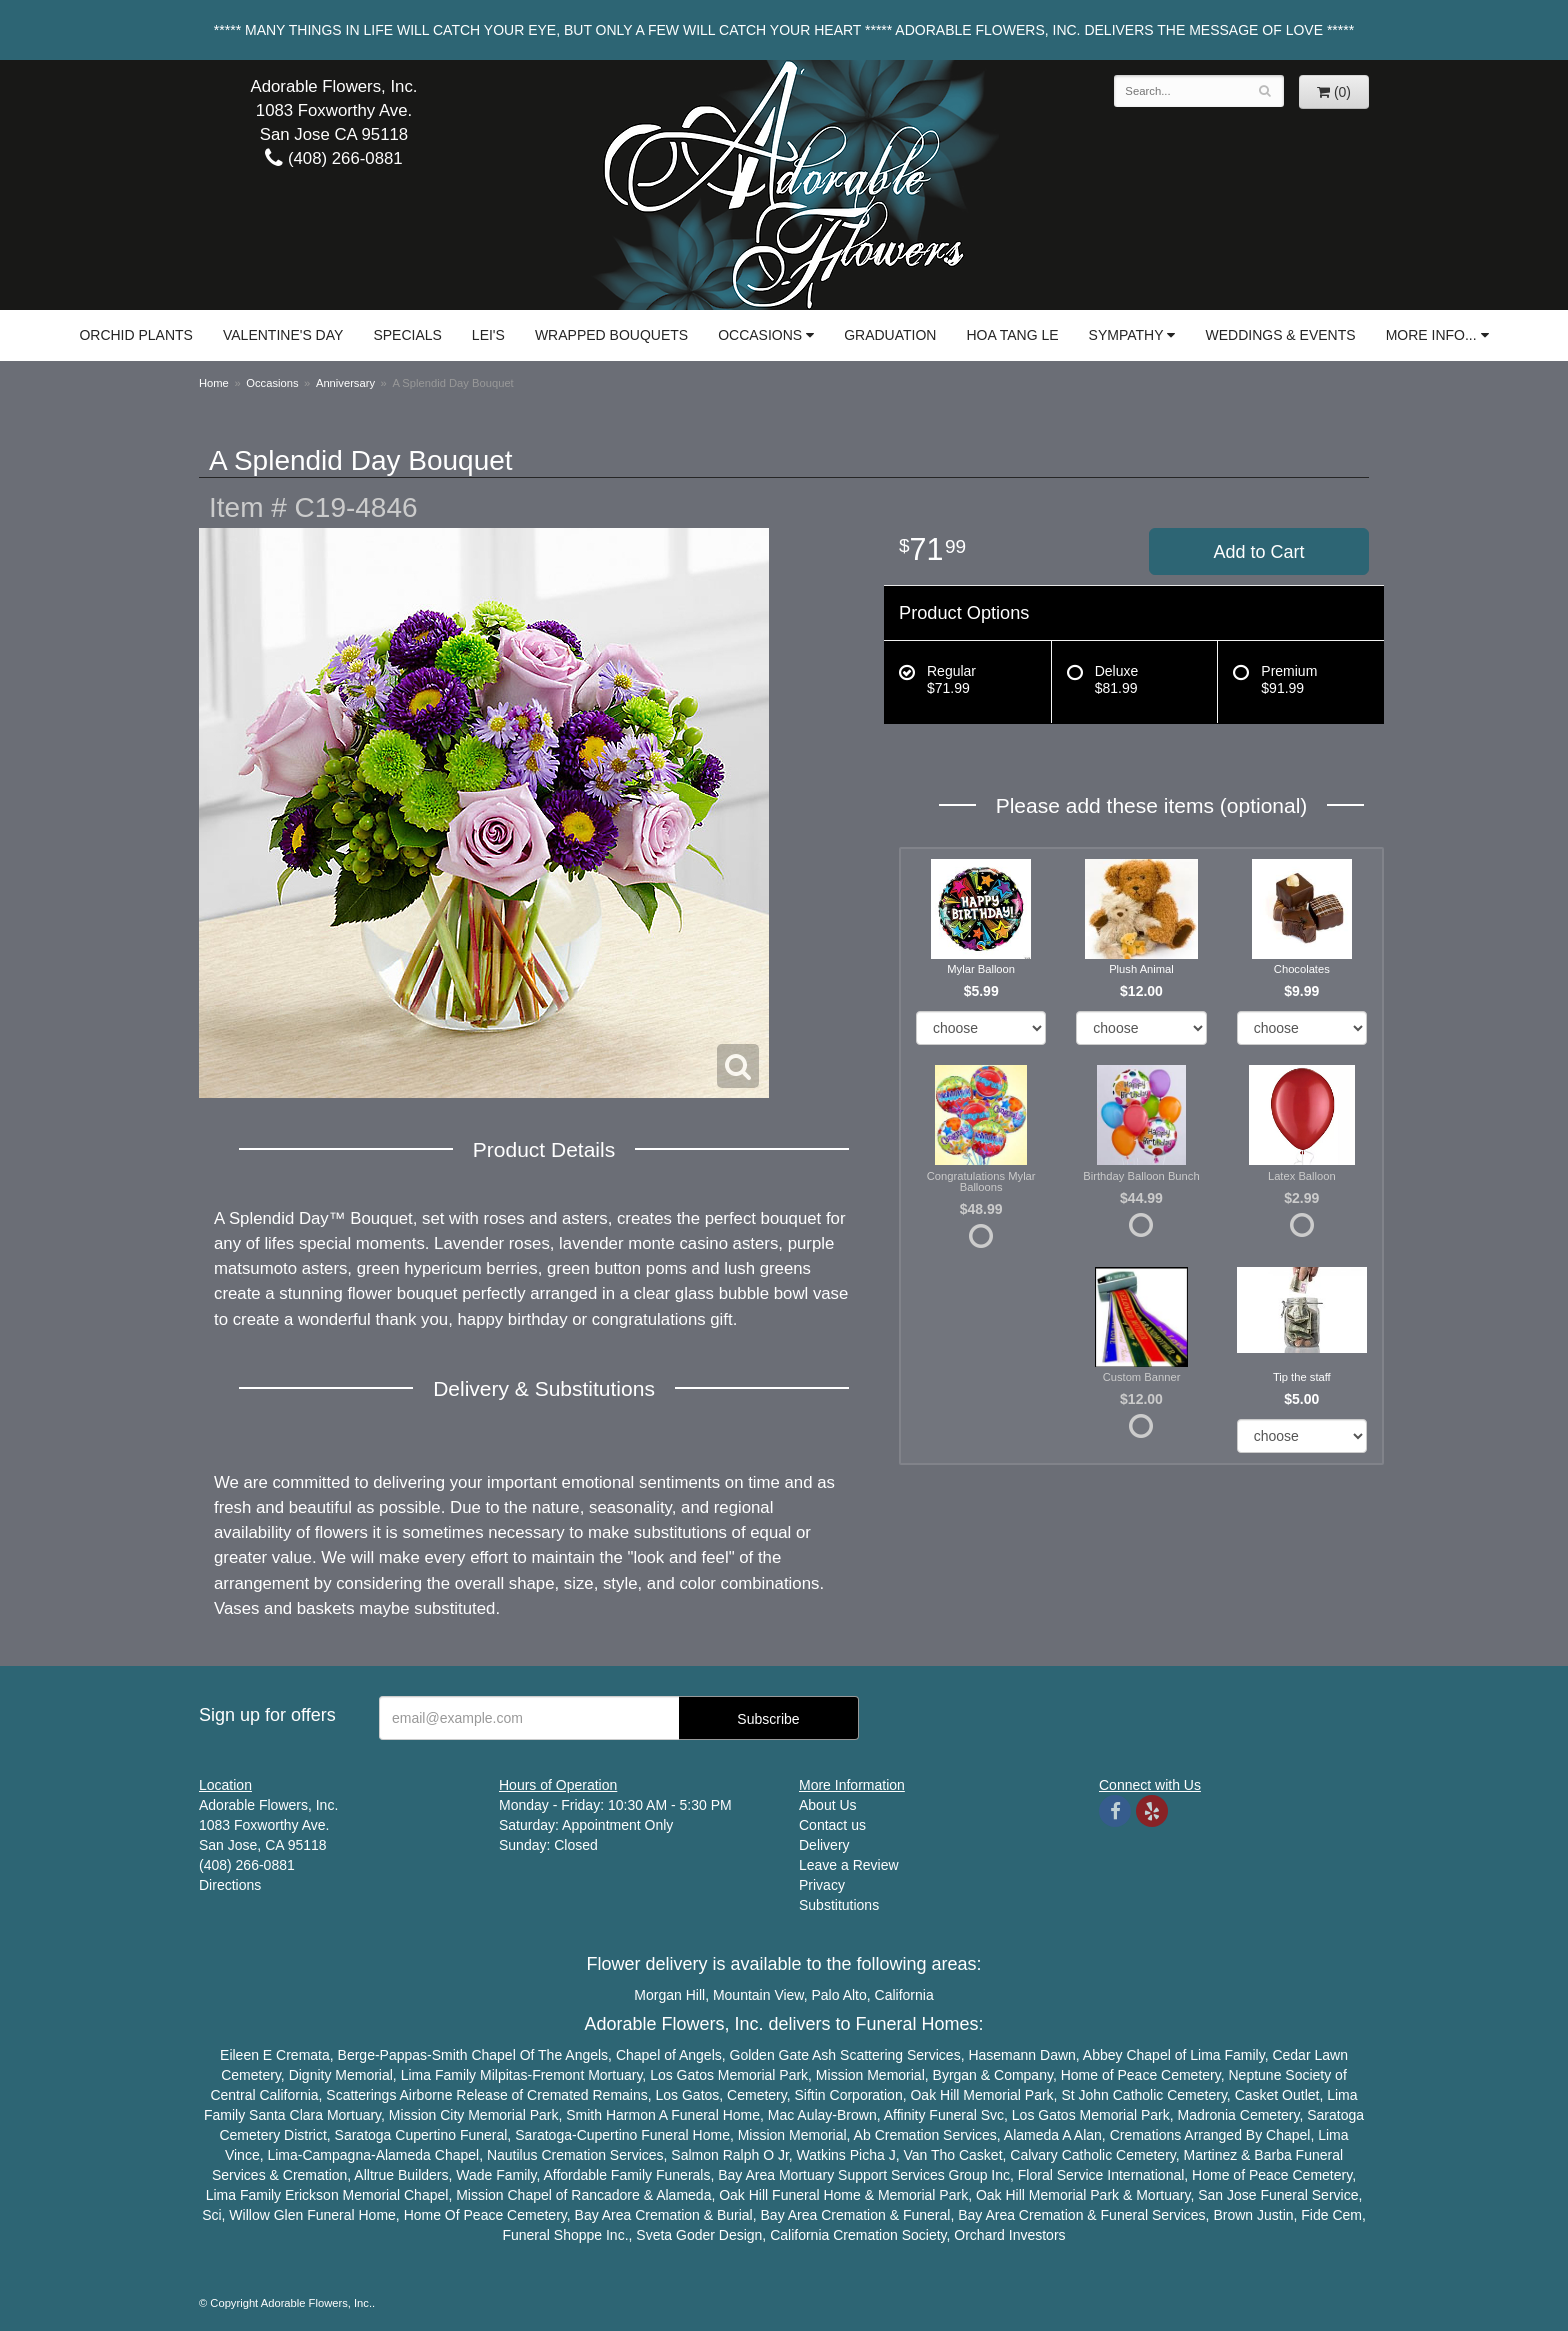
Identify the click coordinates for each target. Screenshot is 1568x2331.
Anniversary (345, 383)
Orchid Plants (136, 335)
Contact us (832, 1825)
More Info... (1431, 335)
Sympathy (1126, 335)
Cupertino (425, 2135)
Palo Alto (839, 1995)
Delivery (824, 1845)
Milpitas (503, 2075)
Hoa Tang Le (1012, 335)
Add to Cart (1258, 552)
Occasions (760, 335)
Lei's (488, 335)
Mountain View (758, 1995)
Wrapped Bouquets (611, 335)
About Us (828, 1805)
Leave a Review (849, 1865)
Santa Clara (286, 2115)
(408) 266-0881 (333, 158)
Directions (230, 1885)
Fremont (558, 2075)
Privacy (822, 1885)
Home (214, 383)
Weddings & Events (1280, 335)
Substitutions (839, 1905)
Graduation (890, 335)
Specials (407, 335)
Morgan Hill (669, 1995)
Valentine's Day (283, 335)
